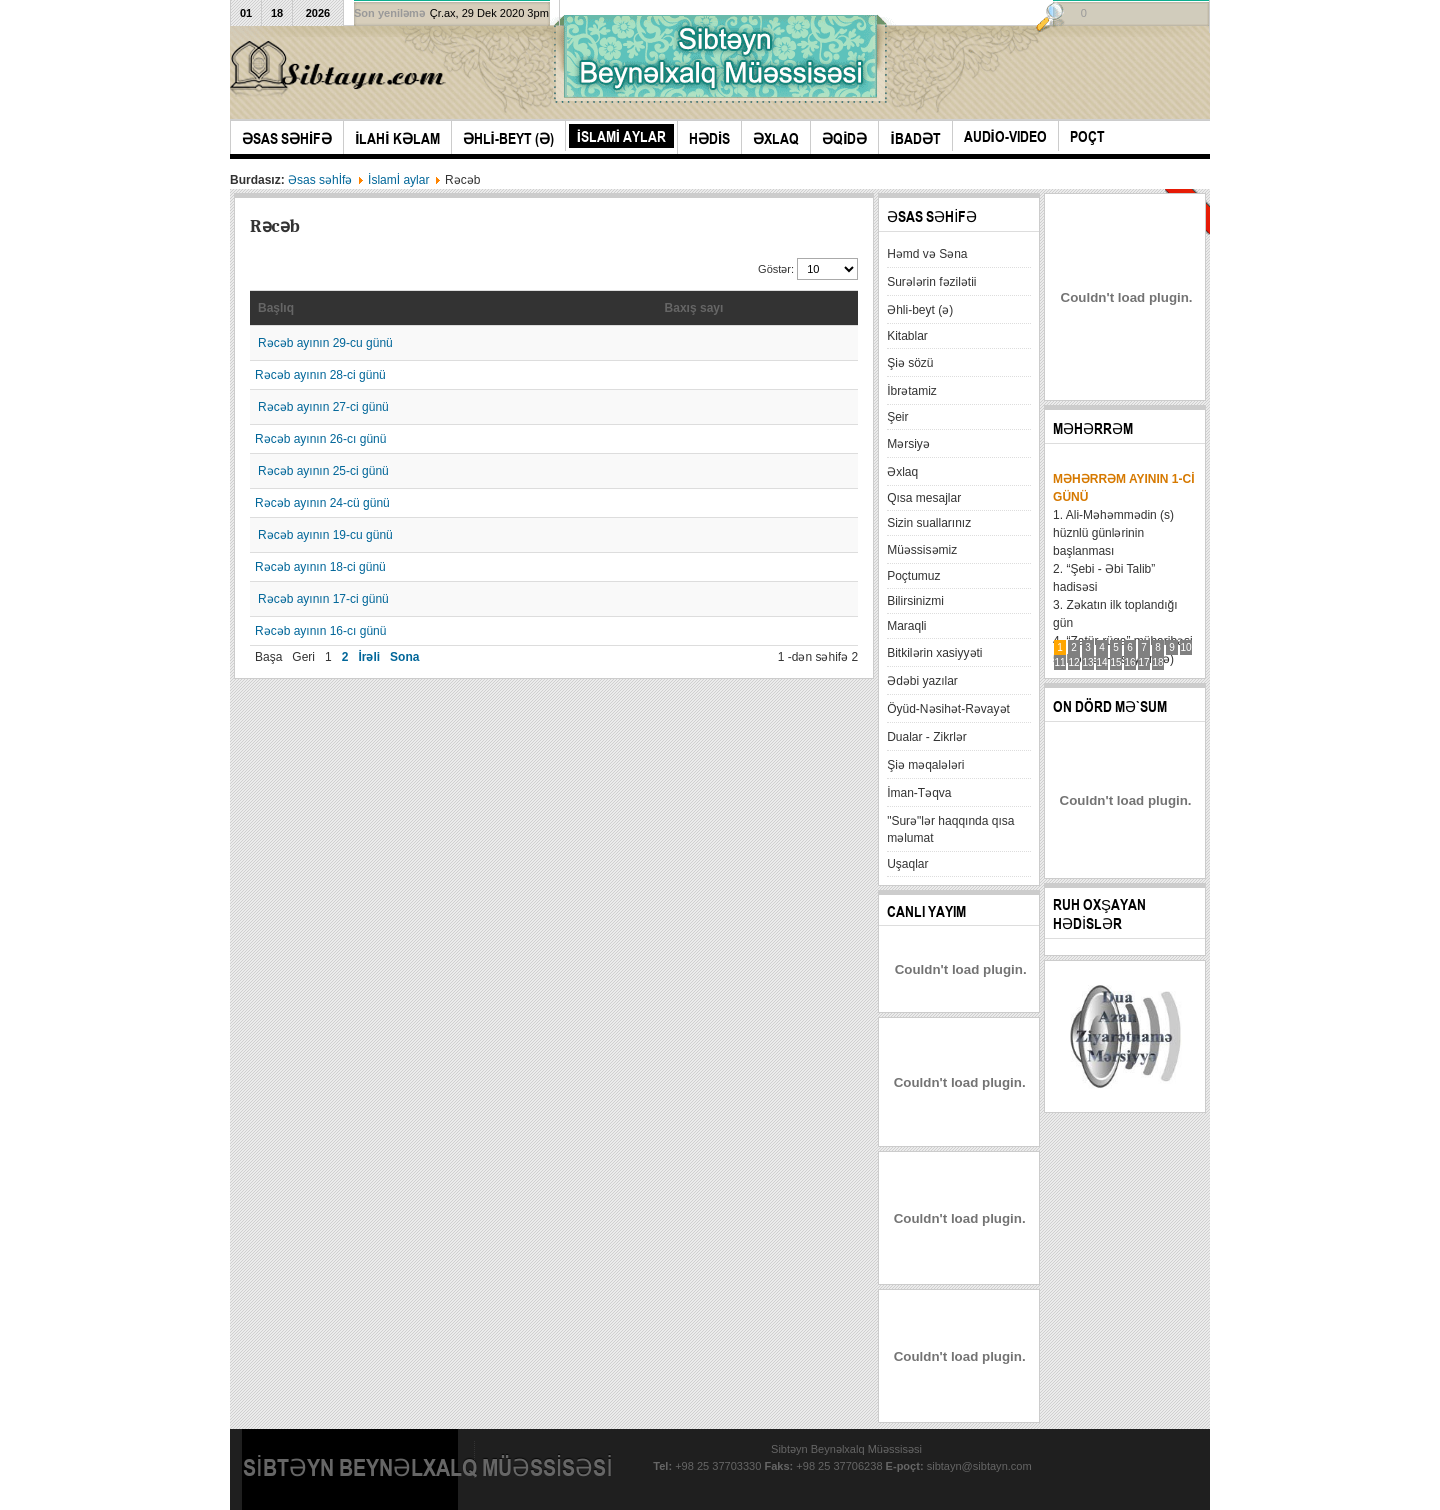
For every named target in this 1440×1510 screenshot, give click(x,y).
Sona (404, 657)
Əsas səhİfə (320, 180)
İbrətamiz (912, 391)
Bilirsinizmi (915, 601)
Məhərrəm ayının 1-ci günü (1123, 488)
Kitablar (907, 336)
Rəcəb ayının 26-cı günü (320, 439)
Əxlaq (902, 472)
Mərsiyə (908, 444)
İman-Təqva (919, 793)
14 (1102, 662)
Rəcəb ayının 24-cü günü (322, 503)
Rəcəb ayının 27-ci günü (323, 407)
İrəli (369, 657)
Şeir (897, 417)
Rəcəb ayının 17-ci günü (323, 599)
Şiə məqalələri (925, 765)
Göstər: (777, 269)
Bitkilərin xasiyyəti (934, 653)
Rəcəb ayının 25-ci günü (323, 471)
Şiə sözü (910, 363)
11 (1060, 662)
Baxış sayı (694, 308)
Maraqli (906, 626)
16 (1130, 662)
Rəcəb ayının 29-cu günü (325, 343)
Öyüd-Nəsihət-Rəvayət (948, 709)
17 (1144, 662)
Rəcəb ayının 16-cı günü (320, 631)
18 (1158, 662)
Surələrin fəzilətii (931, 282)
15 (1116, 662)
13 (1088, 662)
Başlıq (276, 308)
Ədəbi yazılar (922, 681)
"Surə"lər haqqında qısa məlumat (950, 829)
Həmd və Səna (927, 254)
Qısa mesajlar (924, 498)
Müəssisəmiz (922, 550)
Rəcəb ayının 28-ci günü (320, 375)
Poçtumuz (913, 576)
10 (1186, 647)
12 (1074, 662)
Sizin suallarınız (929, 523)
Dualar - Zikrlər (927, 737)
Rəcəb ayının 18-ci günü (320, 567)
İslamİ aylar (398, 180)
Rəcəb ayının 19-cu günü (325, 535)
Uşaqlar (907, 864)
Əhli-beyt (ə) (920, 310)
